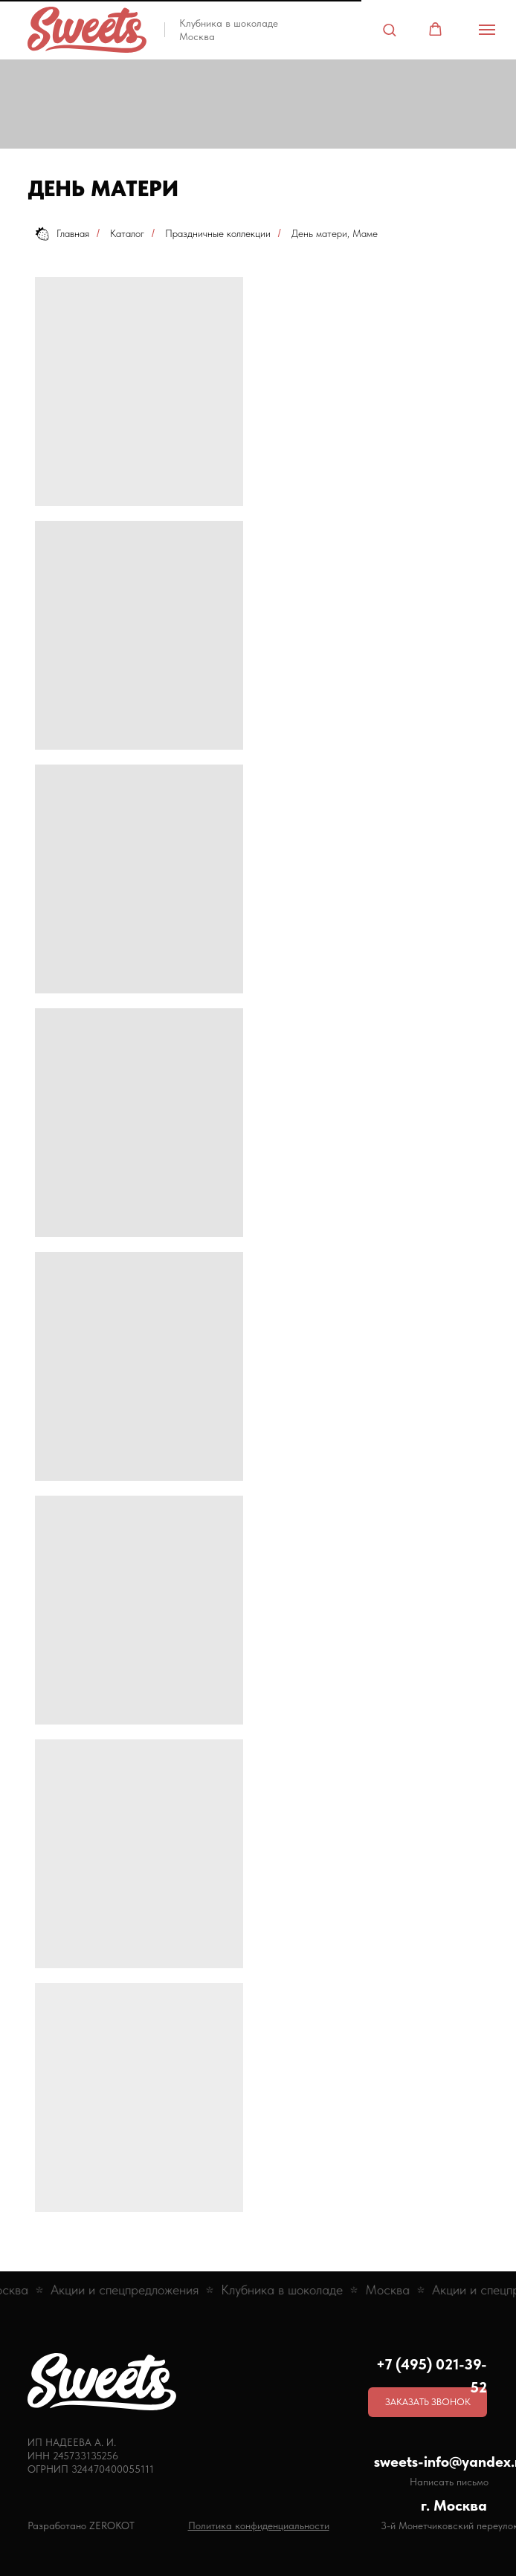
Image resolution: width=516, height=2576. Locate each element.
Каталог (127, 233)
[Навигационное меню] (487, 30)
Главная (62, 234)
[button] (389, 29)
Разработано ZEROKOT (81, 2525)
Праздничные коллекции (218, 233)
